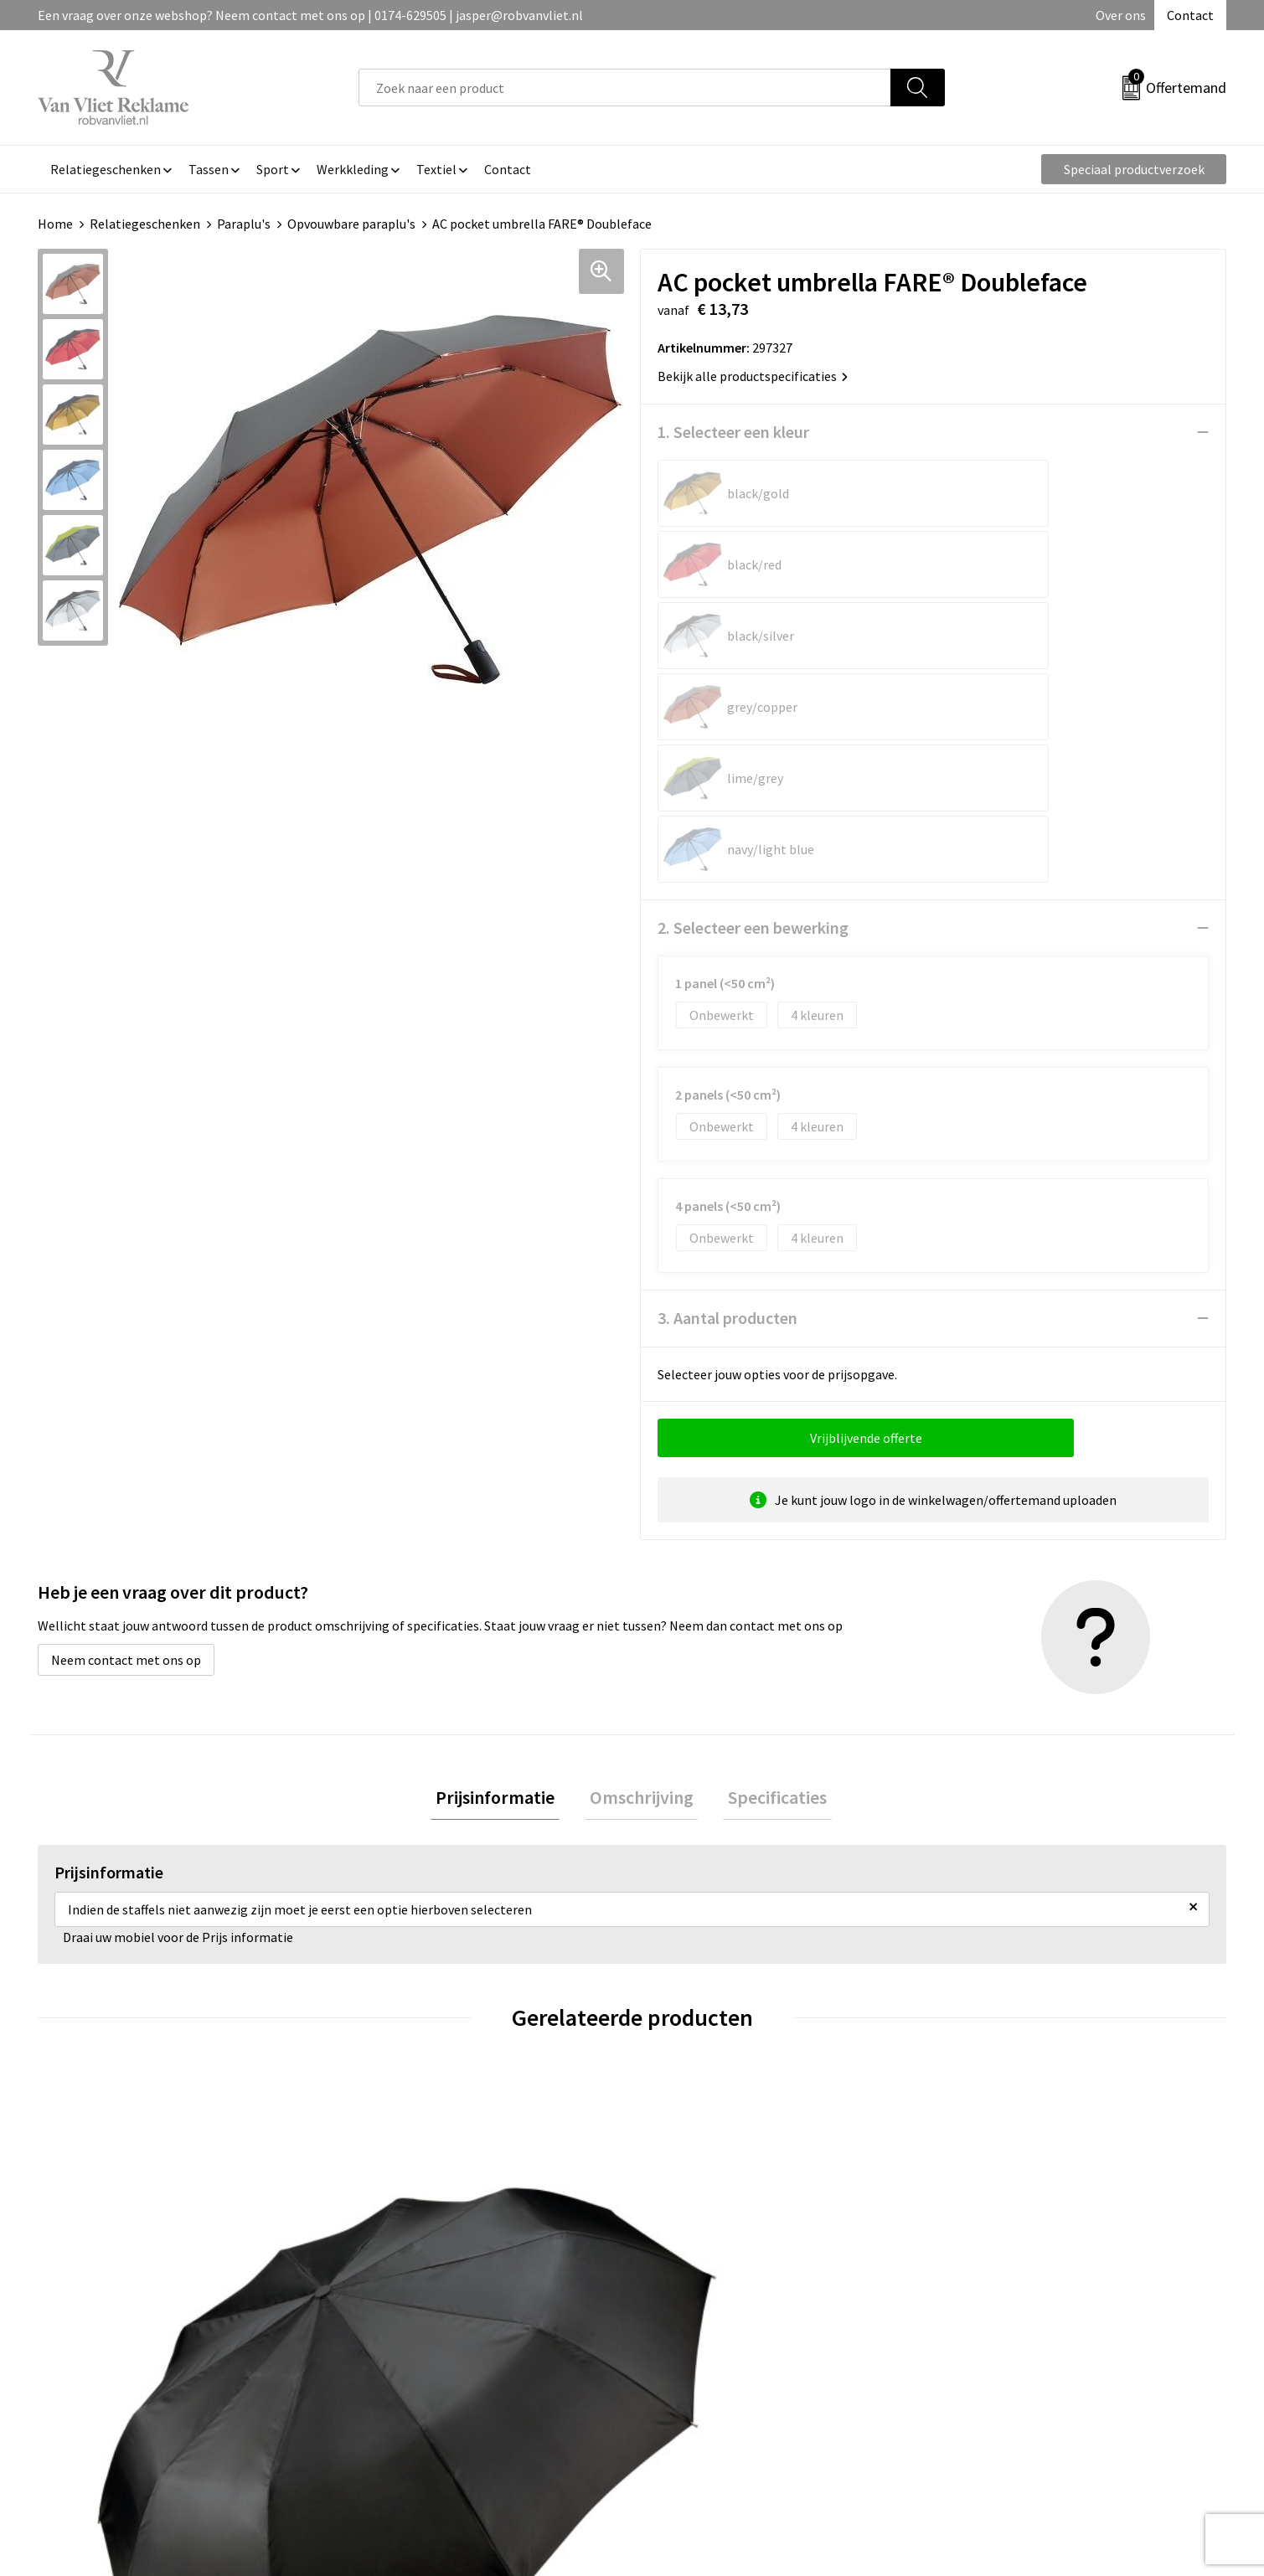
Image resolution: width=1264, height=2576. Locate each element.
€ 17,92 (99, 2114)
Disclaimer (978, 2370)
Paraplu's (244, 223)
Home (55, 223)
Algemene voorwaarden (1015, 2294)
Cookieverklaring (996, 2319)
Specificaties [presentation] (768, 1515)
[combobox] (625, 87)
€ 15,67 (397, 2139)
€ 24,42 (990, 2114)
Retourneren (689, 2319)
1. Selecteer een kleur (733, 431)
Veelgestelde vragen (416, 2319)
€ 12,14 (694, 2114)
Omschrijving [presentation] (642, 1515)
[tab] (505, 1515)
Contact (1190, 15)
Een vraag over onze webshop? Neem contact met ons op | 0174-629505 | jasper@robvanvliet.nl (310, 15)
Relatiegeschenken (145, 223)
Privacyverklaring (997, 2345)
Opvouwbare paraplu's (351, 223)
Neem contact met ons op (126, 1375)
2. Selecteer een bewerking (753, 642)
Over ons (1121, 15)
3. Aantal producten (727, 1033)
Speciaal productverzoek (1134, 169)
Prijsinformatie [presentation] (505, 1515)
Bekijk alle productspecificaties (753, 376)
